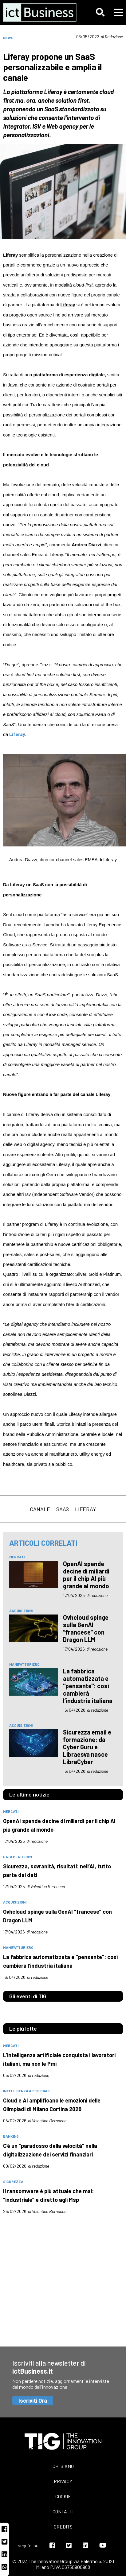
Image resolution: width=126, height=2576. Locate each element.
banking (11, 2136)
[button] (100, 12)
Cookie (63, 2496)
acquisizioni (21, 1610)
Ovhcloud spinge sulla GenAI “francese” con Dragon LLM (85, 1628)
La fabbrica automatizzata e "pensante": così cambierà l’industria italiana (87, 1685)
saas (62, 1509)
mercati (17, 1557)
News (8, 37)
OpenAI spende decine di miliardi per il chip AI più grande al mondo (86, 1575)
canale (40, 1509)
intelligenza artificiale (26, 2091)
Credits (63, 2526)
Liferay (85, 1509)
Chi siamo (63, 2466)
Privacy (63, 2481)
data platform (17, 1856)
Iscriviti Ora (32, 2400)
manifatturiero (24, 1664)
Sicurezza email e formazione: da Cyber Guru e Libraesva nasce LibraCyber (87, 1746)
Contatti (63, 2511)
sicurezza (13, 2181)
